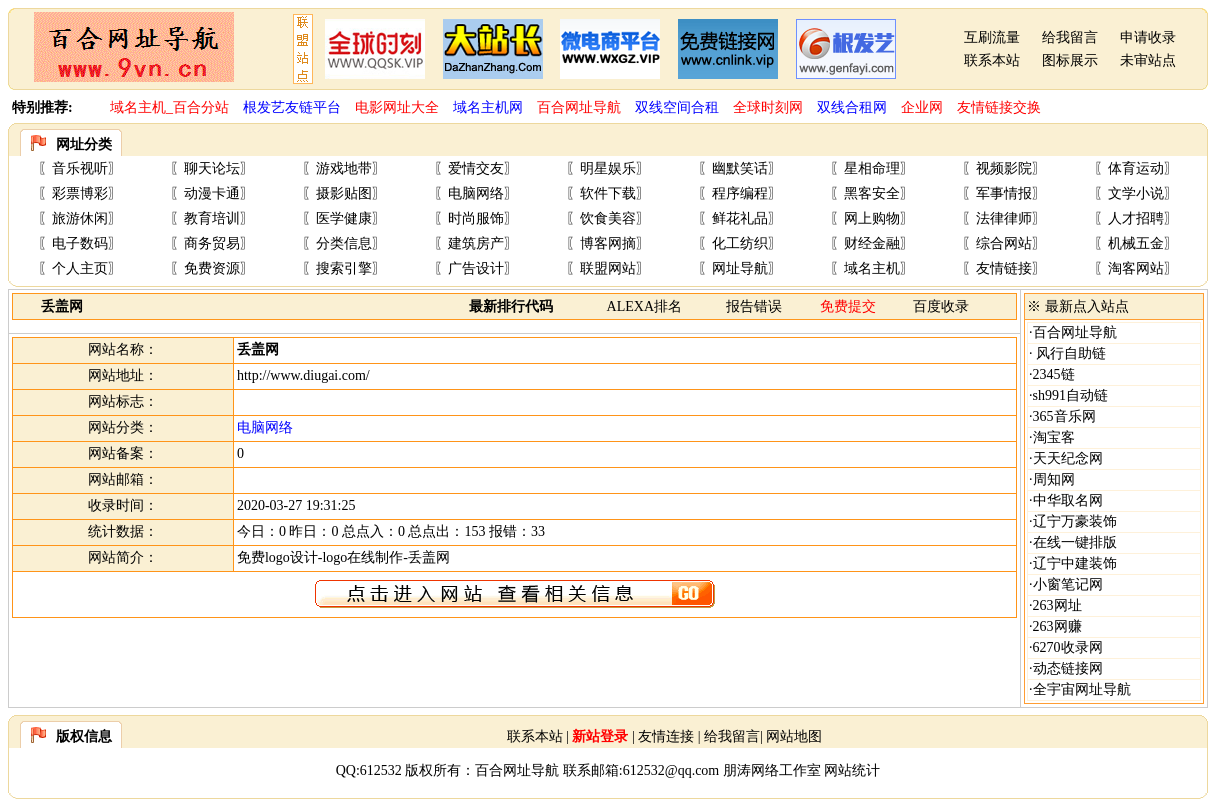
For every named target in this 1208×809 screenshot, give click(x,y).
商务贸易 (212, 243)
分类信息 (344, 243)
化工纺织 (740, 243)
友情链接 (1004, 268)
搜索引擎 (344, 268)
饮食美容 (608, 218)
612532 (381, 770)
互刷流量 (992, 37)
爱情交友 (476, 168)
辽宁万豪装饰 (1075, 521)
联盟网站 (608, 268)
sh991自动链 (1070, 395)
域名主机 (872, 268)
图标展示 (1070, 60)
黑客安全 (872, 193)
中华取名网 (1068, 500)
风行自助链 (1070, 353)
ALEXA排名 (644, 306)
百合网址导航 (1075, 332)
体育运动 (1136, 168)
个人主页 (80, 268)
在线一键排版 (1075, 542)
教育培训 (212, 218)
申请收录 (1148, 37)
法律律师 (1004, 218)
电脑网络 (476, 193)
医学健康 (344, 218)
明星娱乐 (608, 168)
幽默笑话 (740, 168)
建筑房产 (476, 243)
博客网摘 (608, 243)
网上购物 (872, 218)
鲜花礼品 (740, 218)
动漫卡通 (212, 193)
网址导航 (740, 268)
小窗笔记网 (1068, 584)
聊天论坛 (212, 168)
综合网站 (1004, 243)
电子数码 (80, 243)
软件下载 (608, 193)
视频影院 (1004, 168)
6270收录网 (1068, 647)
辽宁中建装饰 (1075, 563)
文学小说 (1136, 193)
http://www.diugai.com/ (303, 375)
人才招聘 (1136, 218)
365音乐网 (1064, 416)
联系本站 (992, 60)
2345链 (1054, 374)
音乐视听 (80, 168)
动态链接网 (1068, 668)
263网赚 (1057, 626)
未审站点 (1148, 60)
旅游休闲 (80, 218)
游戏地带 (344, 168)
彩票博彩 (80, 193)
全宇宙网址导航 (1082, 689)
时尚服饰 (476, 218)
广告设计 (476, 268)
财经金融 (872, 243)
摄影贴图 (344, 193)
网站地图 (794, 736)
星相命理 (872, 168)
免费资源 (212, 268)
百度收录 (941, 306)
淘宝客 (1054, 437)
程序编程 (740, 193)
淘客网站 (1136, 268)
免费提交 (848, 306)
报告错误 (754, 306)
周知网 (1054, 479)
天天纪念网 (1068, 458)
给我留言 (1070, 37)
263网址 (1057, 605)
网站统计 (852, 770)
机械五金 (1136, 243)
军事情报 (1004, 193)
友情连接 (666, 736)
